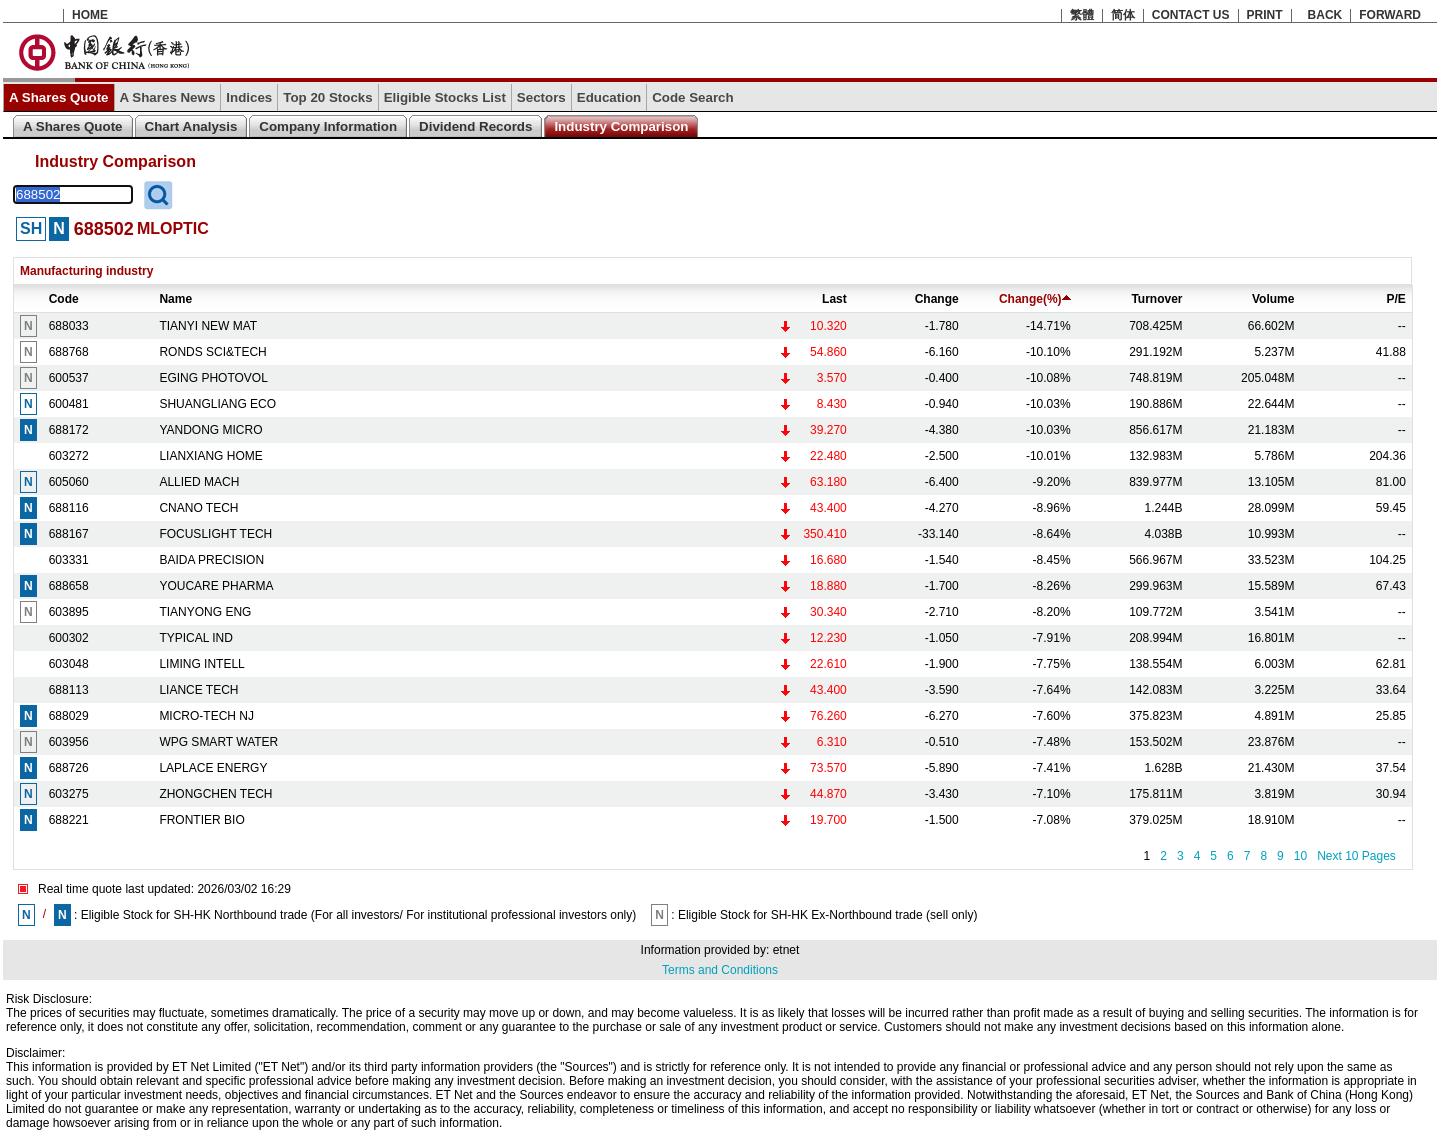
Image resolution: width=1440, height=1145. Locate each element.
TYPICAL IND (196, 638)
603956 (69, 742)
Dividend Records (475, 126)
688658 (69, 586)
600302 (69, 638)
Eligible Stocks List (445, 97)
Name (175, 299)
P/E (1396, 299)
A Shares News (168, 97)
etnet (786, 950)
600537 (69, 378)
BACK (1325, 15)
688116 (69, 508)
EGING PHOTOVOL (213, 378)
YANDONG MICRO (210, 430)
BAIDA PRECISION (211, 560)
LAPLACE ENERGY (213, 768)
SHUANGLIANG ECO (217, 404)
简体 (1123, 15)
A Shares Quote (59, 97)
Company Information (328, 126)
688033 (69, 326)
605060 (69, 482)
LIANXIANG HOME (210, 456)
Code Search (692, 97)
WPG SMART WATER (218, 742)
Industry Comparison (621, 126)
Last (834, 299)
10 (1300, 856)
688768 (69, 352)
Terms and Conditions (720, 970)
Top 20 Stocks (327, 97)
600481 (69, 404)
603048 (69, 664)
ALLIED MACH (199, 482)
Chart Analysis (191, 126)
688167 (69, 534)
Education (609, 97)
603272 (69, 456)
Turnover (1156, 299)
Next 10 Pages (1356, 856)
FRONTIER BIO (201, 820)
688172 (69, 430)
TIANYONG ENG (205, 612)
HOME (90, 15)
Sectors (541, 97)
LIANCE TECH (198, 690)
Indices (249, 97)
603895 (69, 612)
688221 (69, 820)
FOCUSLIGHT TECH (215, 534)
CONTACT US (1191, 15)
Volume (1273, 299)
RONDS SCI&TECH (212, 352)
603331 (69, 560)
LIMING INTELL (201, 664)
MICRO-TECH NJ (206, 716)
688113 (69, 690)
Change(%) (1035, 299)
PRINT (1265, 15)
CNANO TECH (198, 508)
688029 (69, 716)
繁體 (1082, 15)
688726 (69, 768)
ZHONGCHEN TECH (215, 794)
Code (64, 299)
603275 (69, 794)
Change (937, 299)
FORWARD (1390, 15)
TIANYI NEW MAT (208, 326)
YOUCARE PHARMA (216, 586)
